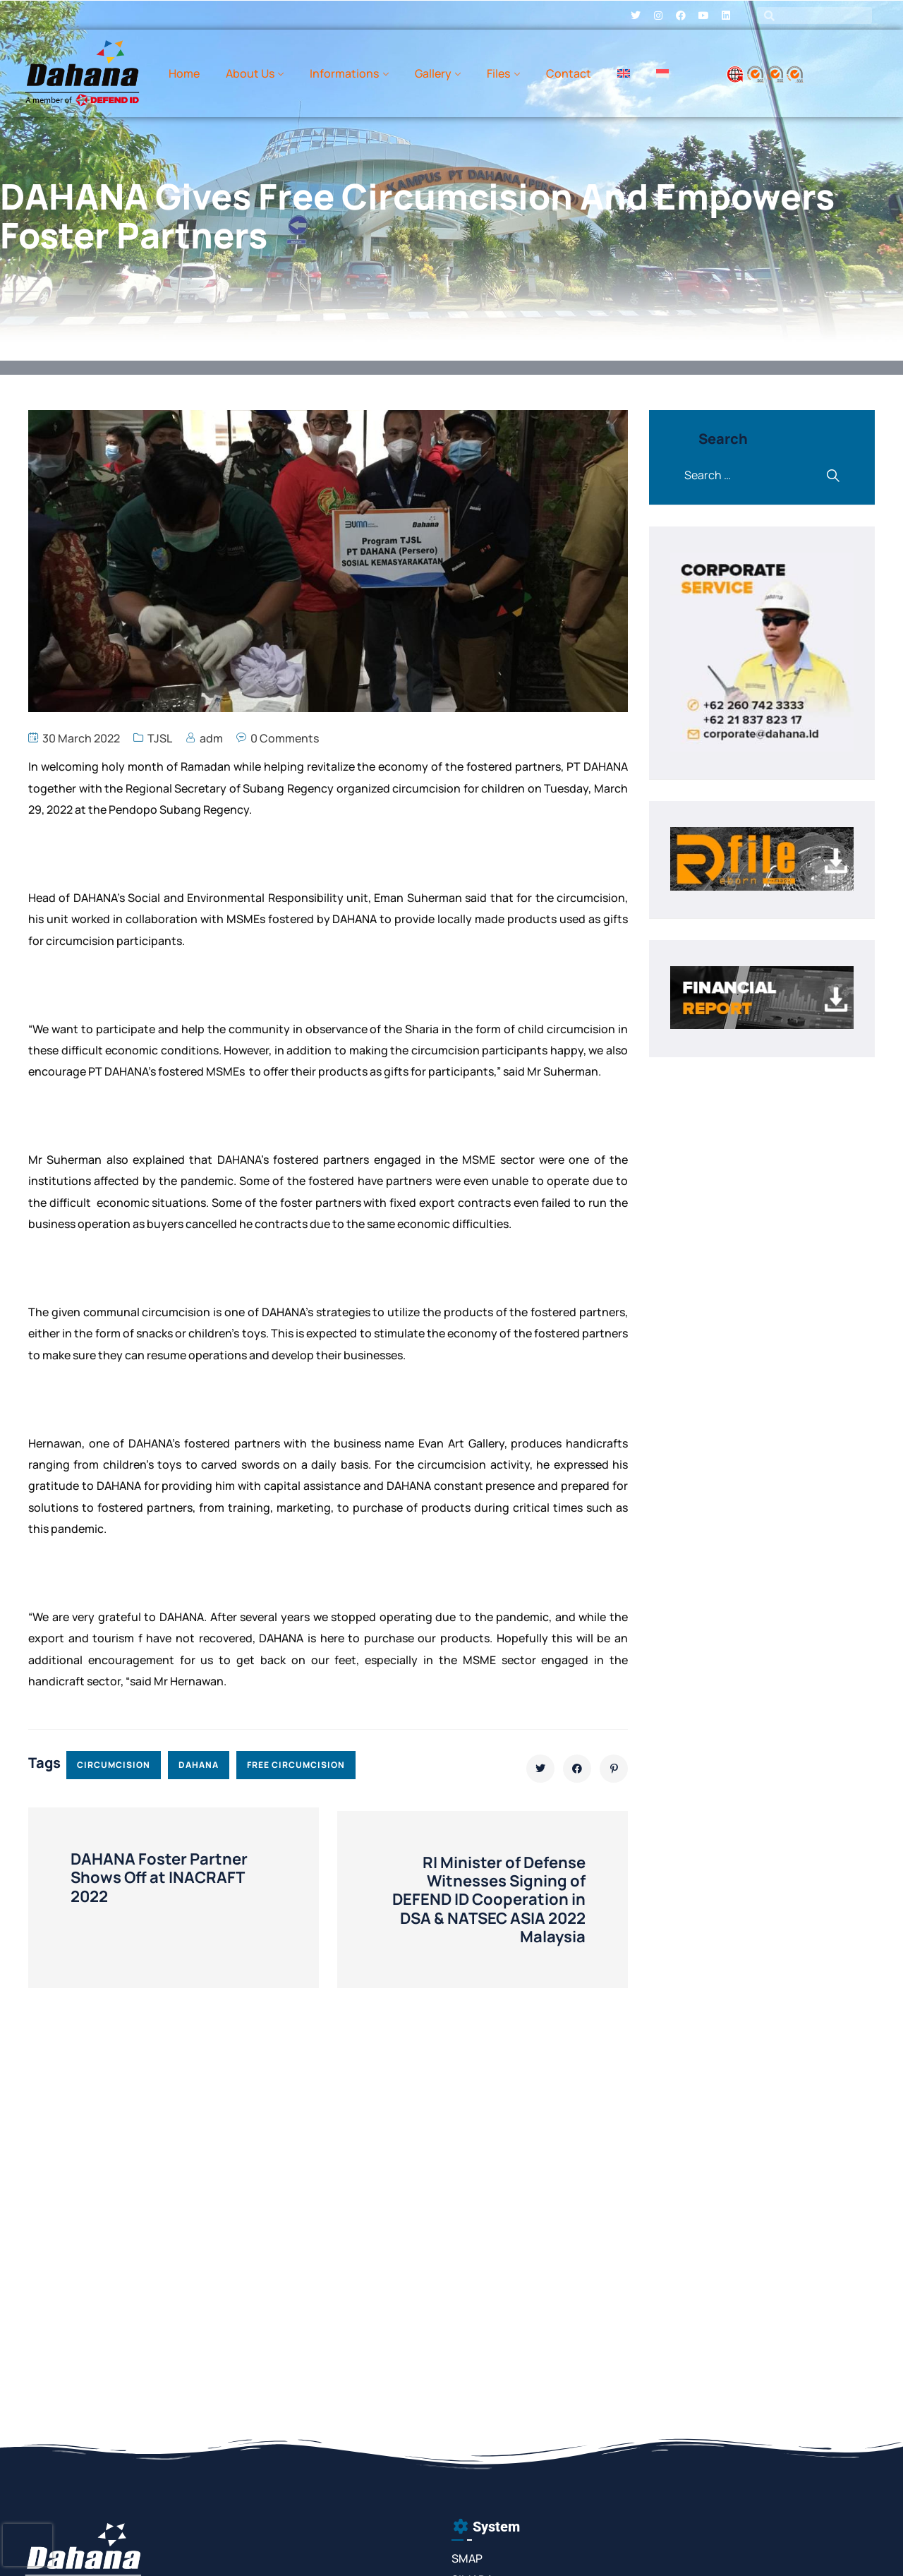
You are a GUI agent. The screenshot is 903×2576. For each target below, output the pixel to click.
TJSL (159, 738)
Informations (344, 73)
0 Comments (284, 738)
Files (498, 73)
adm (211, 738)
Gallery (433, 73)
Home (184, 73)
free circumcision (296, 1765)
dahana (198, 1765)
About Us (250, 73)
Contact (568, 73)
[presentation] (27, 2545)
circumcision (113, 1765)
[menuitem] (623, 73)
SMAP (467, 2558)
